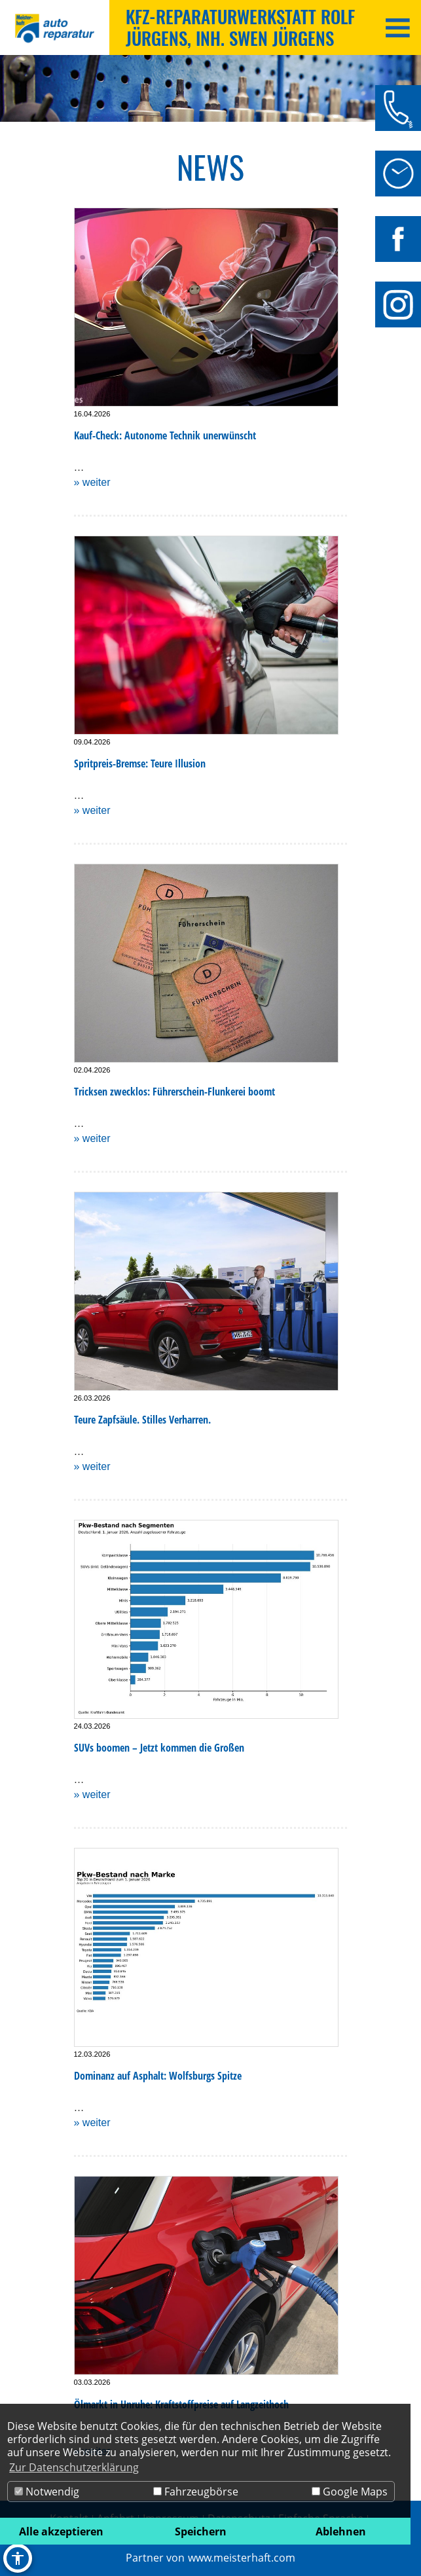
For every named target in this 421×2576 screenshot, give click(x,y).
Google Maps (350, 2491)
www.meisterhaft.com (241, 2557)
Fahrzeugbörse (195, 2491)
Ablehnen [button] (341, 2531)
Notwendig (46, 2491)
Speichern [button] (201, 2531)
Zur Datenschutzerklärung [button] (74, 2467)
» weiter (92, 482)
